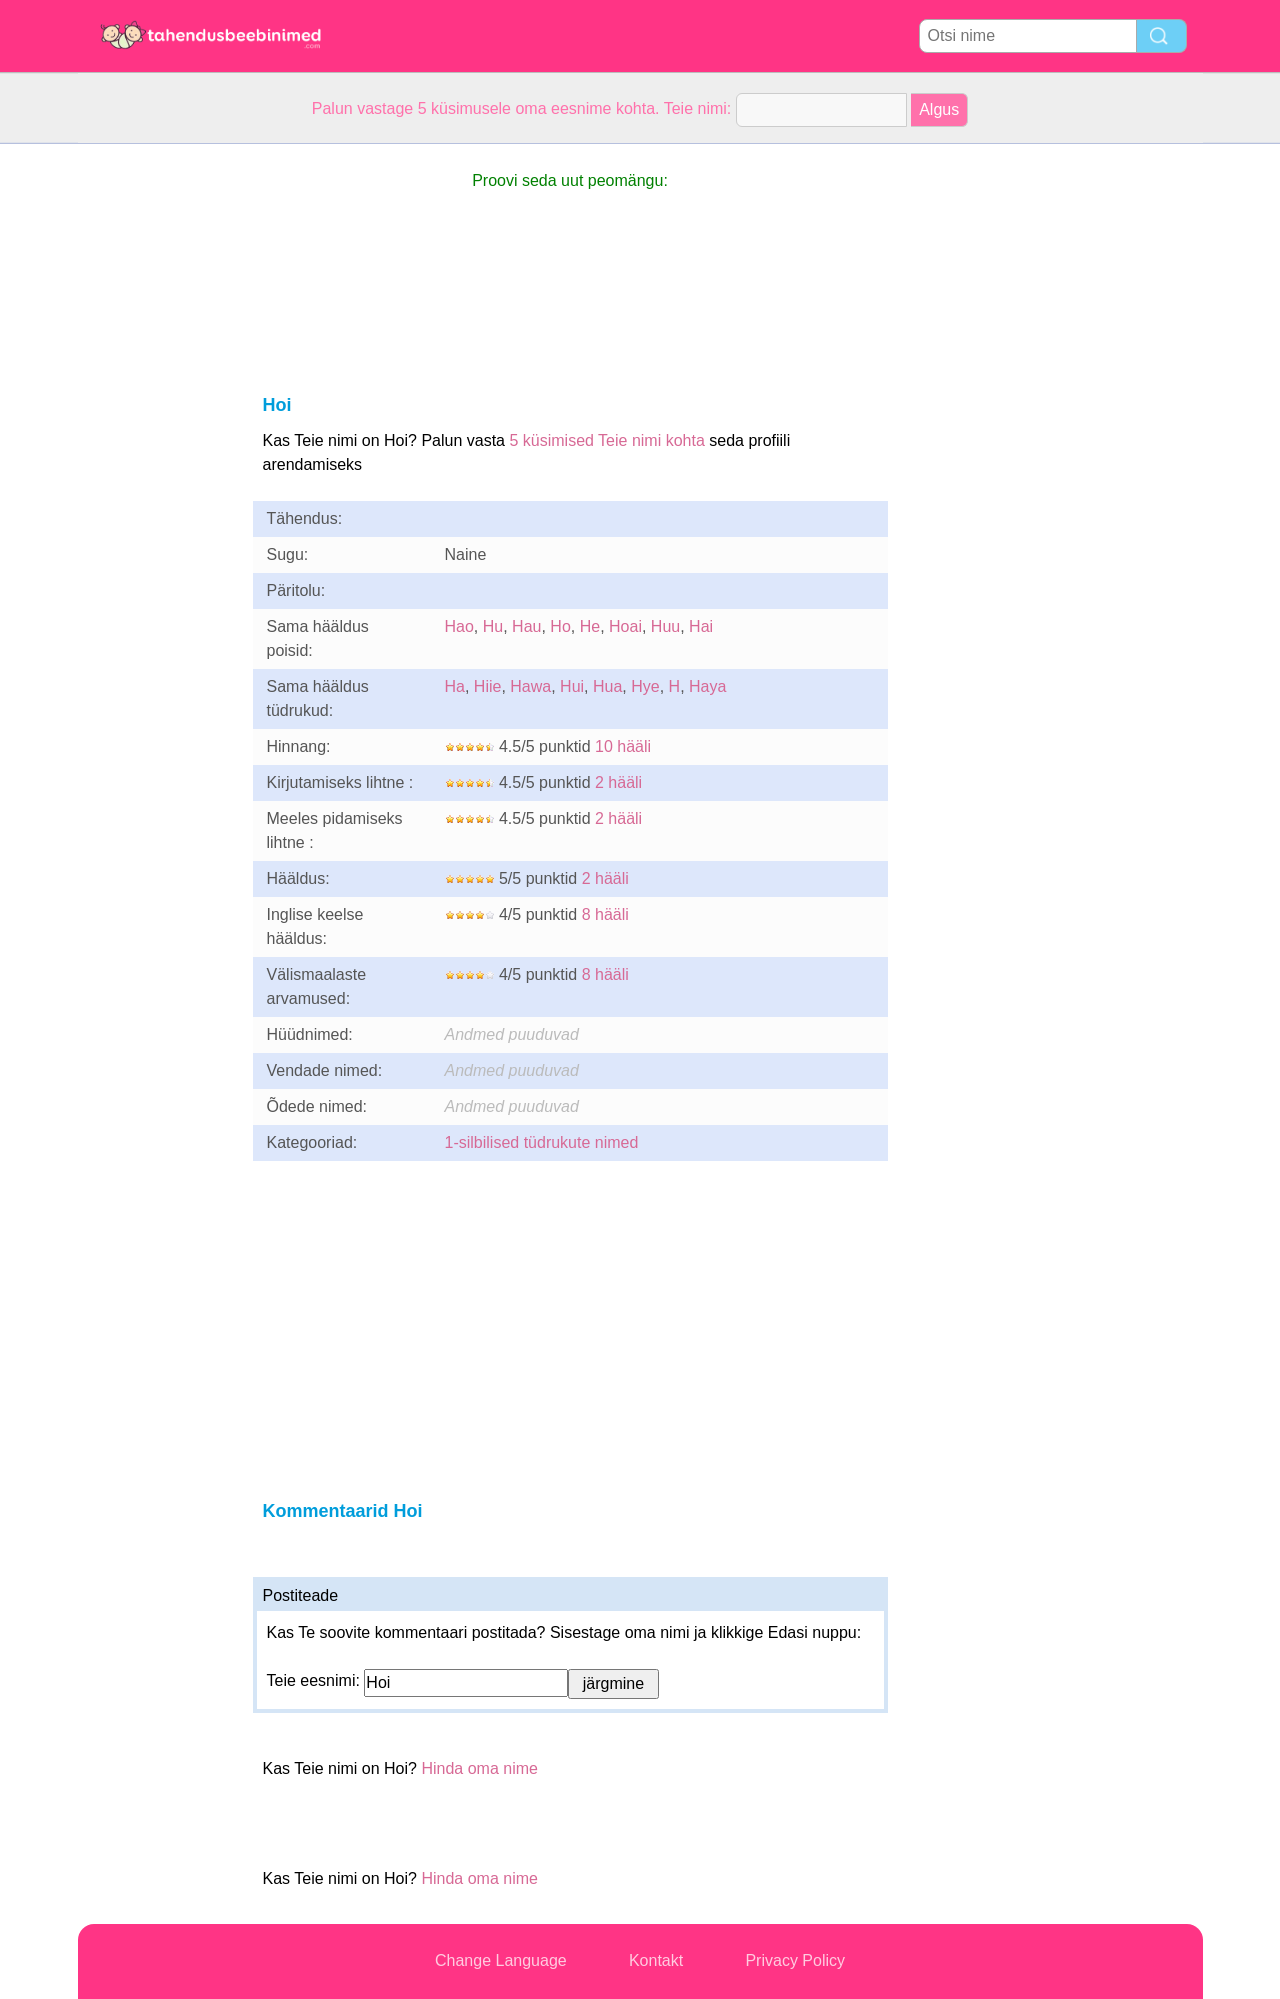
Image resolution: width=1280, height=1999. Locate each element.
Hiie (488, 686)
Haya (707, 686)
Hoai (625, 626)
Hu (493, 626)
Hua (607, 686)
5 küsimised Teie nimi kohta (606, 440)
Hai (701, 626)
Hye (645, 686)
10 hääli (623, 746)
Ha (455, 686)
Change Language (501, 1960)
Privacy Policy (795, 1960)
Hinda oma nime (479, 1768)
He (590, 626)
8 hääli (605, 914)
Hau (526, 626)
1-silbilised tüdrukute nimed (542, 1142)
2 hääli (618, 782)
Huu (665, 626)
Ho (560, 626)
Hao (459, 626)
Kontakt (656, 1960)
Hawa (530, 686)
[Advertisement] (158, 444)
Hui (572, 686)
